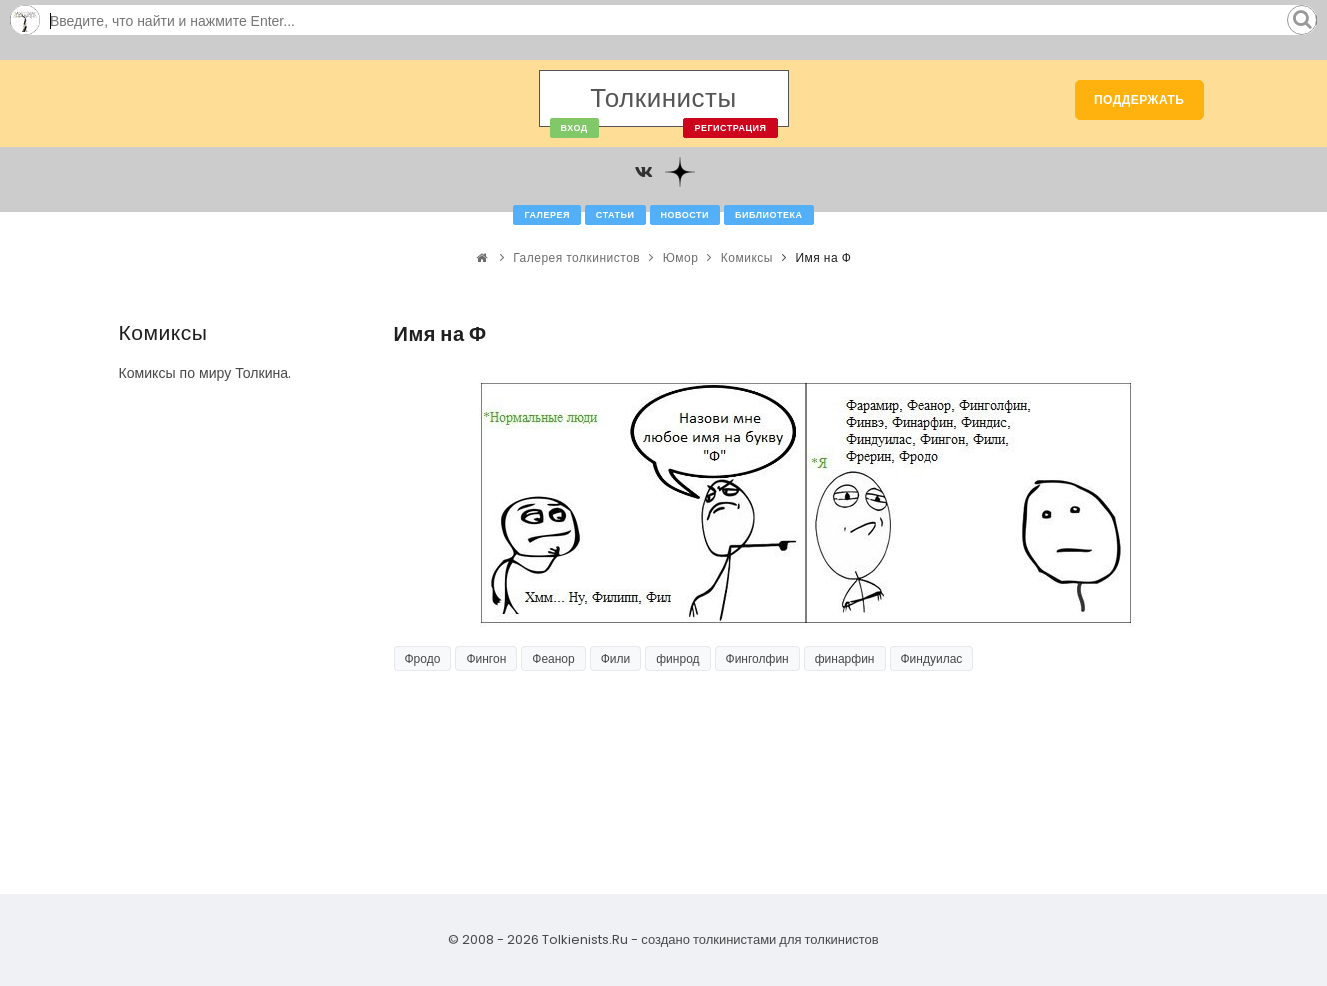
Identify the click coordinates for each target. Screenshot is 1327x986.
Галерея (546, 215)
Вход (574, 128)
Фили (616, 658)
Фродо (423, 658)
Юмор (681, 257)
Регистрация (730, 128)
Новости (685, 215)
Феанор (553, 658)
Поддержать (1139, 99)
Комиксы (747, 257)
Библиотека (768, 215)
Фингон (486, 658)
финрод (677, 658)
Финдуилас (932, 658)
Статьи (615, 215)
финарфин (845, 658)
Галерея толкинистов (576, 257)
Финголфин (757, 658)
